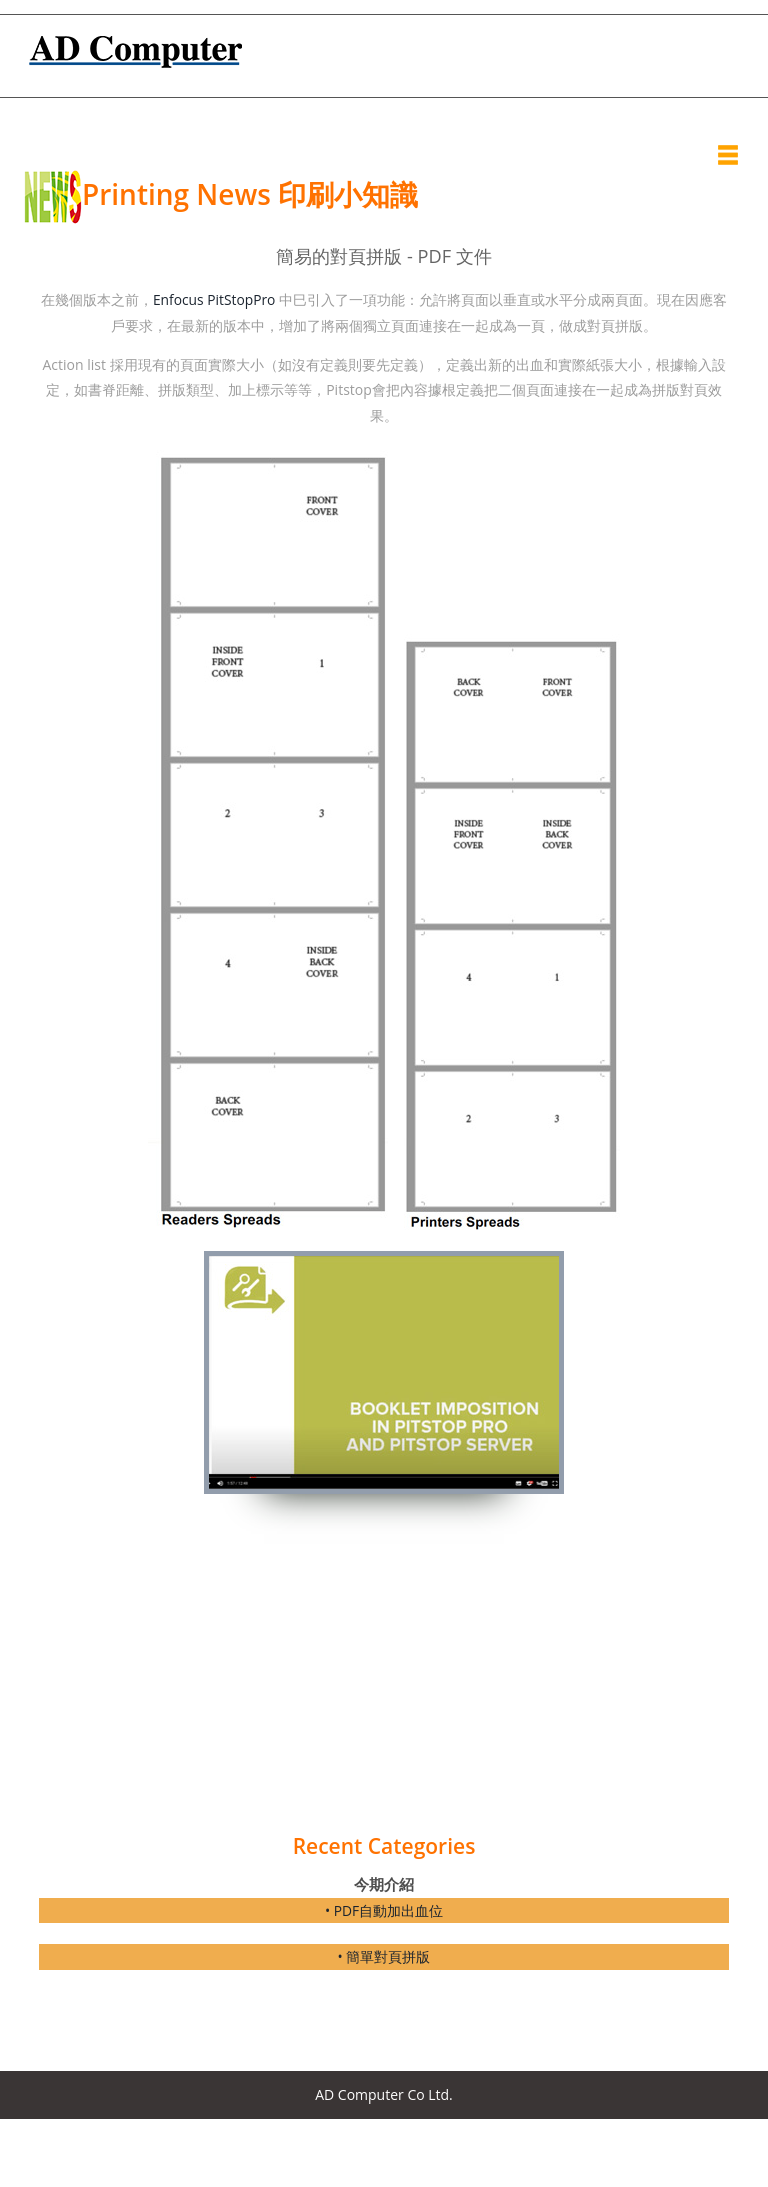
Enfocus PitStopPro (214, 299)
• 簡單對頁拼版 (384, 1955)
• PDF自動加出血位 (384, 1909)
